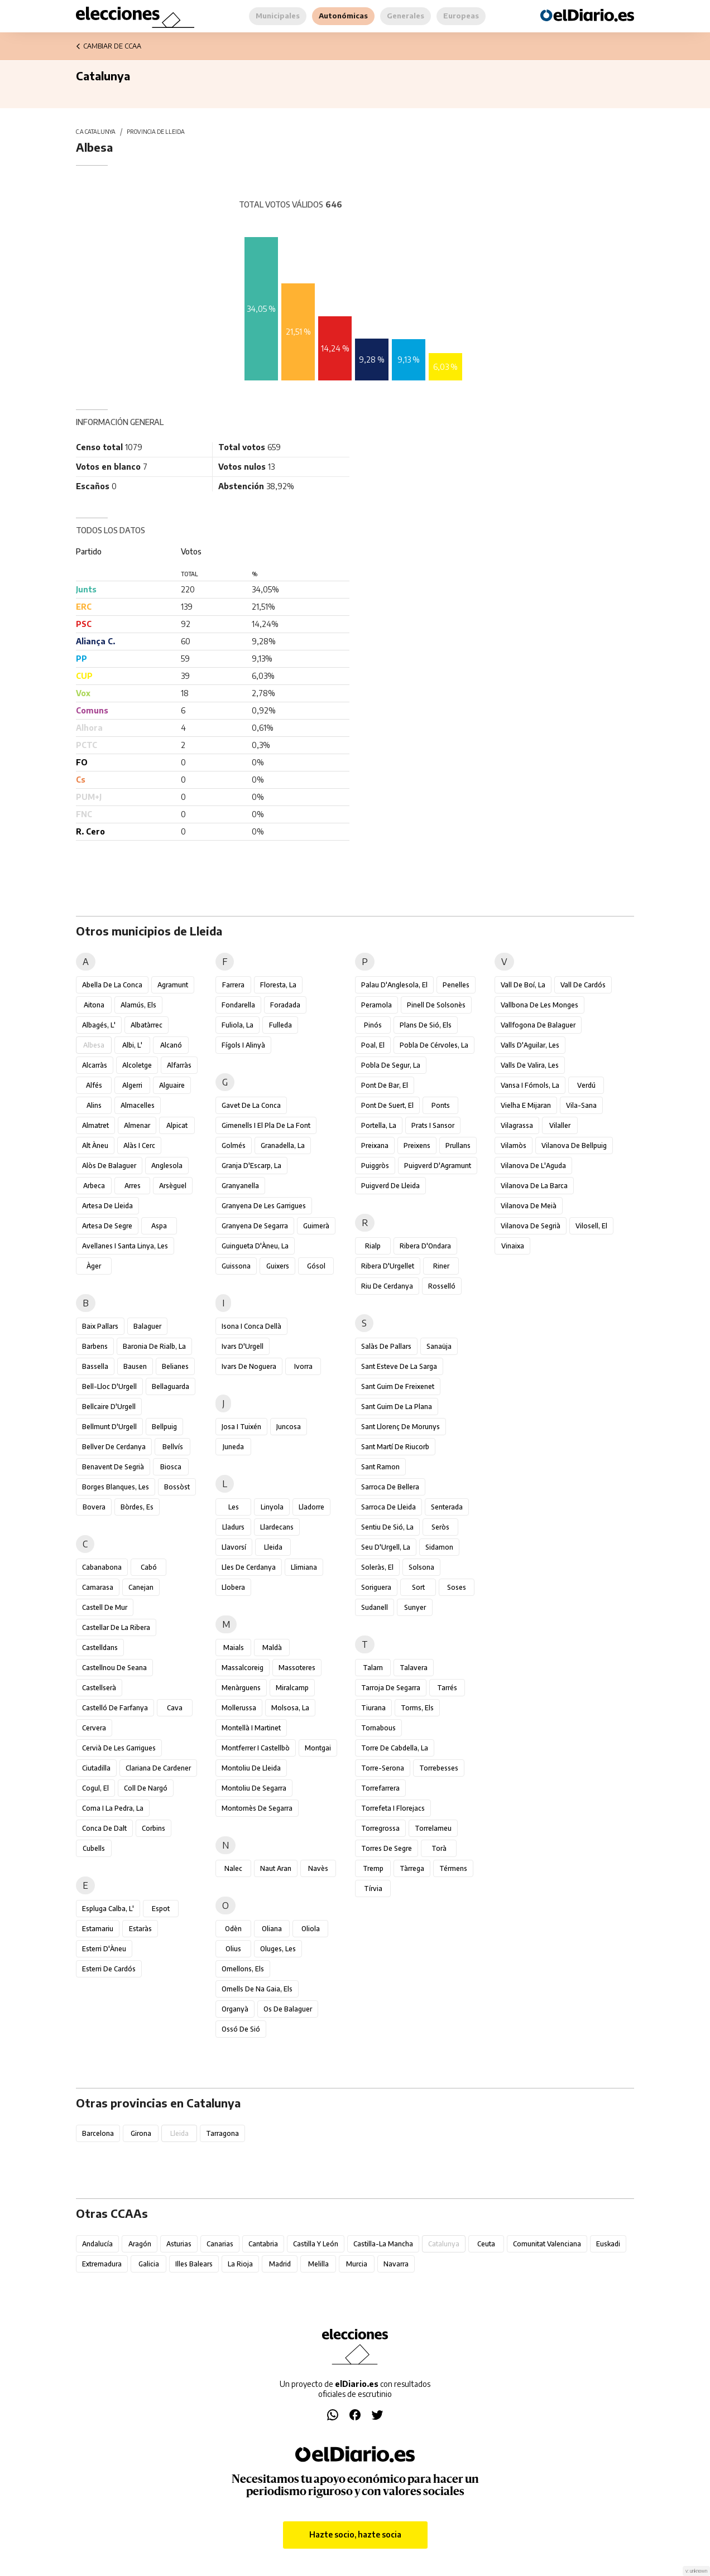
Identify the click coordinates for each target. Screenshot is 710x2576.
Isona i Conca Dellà (251, 1326)
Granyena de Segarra (255, 1226)
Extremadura (102, 2264)
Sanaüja (439, 1346)
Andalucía (97, 2244)
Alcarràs (94, 1065)
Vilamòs (513, 1145)
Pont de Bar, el (384, 1085)
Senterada (447, 1507)
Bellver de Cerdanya (114, 1447)
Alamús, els (138, 1005)
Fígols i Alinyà (243, 1045)
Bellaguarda (170, 1386)
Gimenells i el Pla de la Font (266, 1125)
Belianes (175, 1366)
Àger (94, 1266)
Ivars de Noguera (249, 1366)
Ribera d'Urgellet (387, 1266)
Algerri (132, 1085)
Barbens (95, 1346)
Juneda (233, 1447)
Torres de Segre (386, 1848)
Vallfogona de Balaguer (538, 1025)
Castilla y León (315, 2244)
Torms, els (417, 1708)
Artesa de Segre (107, 1226)
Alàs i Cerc (139, 1145)
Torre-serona (382, 1768)
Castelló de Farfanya (115, 1708)
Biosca (170, 1467)
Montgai (318, 1748)
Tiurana (373, 1708)
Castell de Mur (104, 1607)
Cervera (94, 1728)
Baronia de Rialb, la (154, 1346)
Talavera (414, 1667)
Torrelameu (433, 1828)
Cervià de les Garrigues (119, 1748)
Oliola (310, 1928)
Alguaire (172, 1085)
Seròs (440, 1527)
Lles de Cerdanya (249, 1567)
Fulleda (280, 1025)
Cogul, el (95, 1788)
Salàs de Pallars (386, 1346)
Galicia (148, 2264)
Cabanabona (102, 1567)
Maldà (272, 1647)
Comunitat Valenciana (547, 2244)
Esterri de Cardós (109, 1969)
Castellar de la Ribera (116, 1627)
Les (233, 1507)
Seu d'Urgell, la (385, 1547)
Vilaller (559, 1125)
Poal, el (373, 1045)
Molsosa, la (290, 1708)
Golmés (234, 1145)
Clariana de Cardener (158, 1768)
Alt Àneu (95, 1145)
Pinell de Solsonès (436, 1005)
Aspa (159, 1226)
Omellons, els (243, 1969)
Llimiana (304, 1567)
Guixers (277, 1266)
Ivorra (303, 1366)
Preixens (417, 1145)
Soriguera (376, 1587)
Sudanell (374, 1607)
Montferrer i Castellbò (256, 1748)
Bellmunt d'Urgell (109, 1426)
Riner (441, 1266)
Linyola (272, 1507)
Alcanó (171, 1045)
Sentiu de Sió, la (387, 1527)
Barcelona (98, 2133)
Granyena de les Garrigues (264, 1206)
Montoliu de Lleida (251, 1768)
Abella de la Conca (112, 985)
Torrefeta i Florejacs (393, 1808)
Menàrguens (241, 1687)
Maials (233, 1647)
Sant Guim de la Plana (396, 1406)
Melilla (318, 2264)
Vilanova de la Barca (534, 1185)
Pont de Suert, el (387, 1105)
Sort (418, 1587)
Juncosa (288, 1426)
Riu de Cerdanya (387, 1286)
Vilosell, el (591, 1226)
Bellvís (172, 1447)
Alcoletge (137, 1065)
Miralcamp (292, 1687)
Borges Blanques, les (115, 1487)
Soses (456, 1587)
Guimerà (316, 1226)
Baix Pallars (100, 1326)
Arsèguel (172, 1185)
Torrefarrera (380, 1788)
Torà (439, 1848)
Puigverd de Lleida (390, 1185)
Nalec (233, 1868)
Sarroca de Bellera (390, 1487)
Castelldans (100, 1647)
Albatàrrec (146, 1025)
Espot (161, 1908)
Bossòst (177, 1487)
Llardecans (277, 1527)
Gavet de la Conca (251, 1105)
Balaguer (147, 1326)
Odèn (233, 1928)
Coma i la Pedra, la (112, 1808)
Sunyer (415, 1607)
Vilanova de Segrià (530, 1226)
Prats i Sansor (432, 1125)
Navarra (396, 2264)
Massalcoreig (242, 1667)
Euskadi (608, 2244)
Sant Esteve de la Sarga (399, 1366)
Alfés (94, 1085)
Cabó (149, 1567)
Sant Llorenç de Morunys (400, 1426)
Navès (318, 1868)
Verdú (586, 1085)
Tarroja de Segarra (390, 1687)
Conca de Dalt (104, 1828)
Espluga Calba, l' (108, 1908)
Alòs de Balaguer (109, 1165)
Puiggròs (375, 1165)
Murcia (356, 2264)
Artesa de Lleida (107, 1206)
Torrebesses (438, 1768)
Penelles (456, 985)
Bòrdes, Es (137, 1507)
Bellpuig (164, 1426)
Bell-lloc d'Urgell (109, 1386)
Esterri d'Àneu (104, 1949)
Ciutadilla (96, 1768)
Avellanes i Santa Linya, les (125, 1246)
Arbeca (94, 1185)
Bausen (135, 1366)
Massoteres (297, 1667)
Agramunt (172, 985)
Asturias (178, 2244)
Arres (132, 1185)
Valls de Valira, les (530, 1065)
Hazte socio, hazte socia (355, 2534)
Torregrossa (380, 1828)
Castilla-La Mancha (383, 2244)
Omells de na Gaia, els (257, 1989)
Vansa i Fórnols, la (530, 1085)
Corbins (153, 1828)
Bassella (95, 1366)
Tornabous (378, 1728)
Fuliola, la (237, 1025)
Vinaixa (512, 1246)
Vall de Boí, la (523, 985)
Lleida (273, 1547)
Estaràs (140, 1928)
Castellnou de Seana (114, 1667)
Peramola (376, 1005)
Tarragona (222, 2133)
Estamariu (97, 1928)
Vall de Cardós (583, 985)
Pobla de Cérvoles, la (434, 1045)
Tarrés (447, 1687)
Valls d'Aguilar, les (530, 1045)
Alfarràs (179, 1065)
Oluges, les (278, 1949)
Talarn (373, 1667)
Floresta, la (278, 985)
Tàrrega (412, 1868)
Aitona (94, 1005)
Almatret (95, 1125)
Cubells (94, 1848)
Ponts (440, 1105)
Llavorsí (234, 1547)
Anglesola (167, 1165)
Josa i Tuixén (241, 1426)
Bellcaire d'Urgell (109, 1406)
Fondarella (238, 1005)
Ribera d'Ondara (425, 1246)
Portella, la (378, 1125)
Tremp (373, 1868)
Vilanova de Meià (529, 1206)
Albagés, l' (99, 1025)
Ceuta (486, 2244)
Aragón (139, 2244)
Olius (233, 1949)
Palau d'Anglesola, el (394, 985)
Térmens (453, 1868)
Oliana (272, 1928)
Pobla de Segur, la (390, 1065)
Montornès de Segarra (257, 1808)
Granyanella (240, 1185)
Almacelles (138, 1105)
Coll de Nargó (145, 1788)
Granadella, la (283, 1145)
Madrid (280, 2264)
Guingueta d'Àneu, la (255, 1246)
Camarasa (97, 1587)
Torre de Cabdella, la (394, 1748)
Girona (141, 2133)
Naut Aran (275, 1868)
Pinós (373, 1025)
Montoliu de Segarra (254, 1788)
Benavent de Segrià (113, 1467)
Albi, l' (132, 1045)
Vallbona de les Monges (539, 1005)
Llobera (233, 1587)
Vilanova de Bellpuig (574, 1145)
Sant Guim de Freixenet (397, 1386)
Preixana (374, 1145)
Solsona (421, 1567)
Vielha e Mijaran (526, 1105)
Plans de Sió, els (426, 1025)
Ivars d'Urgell (242, 1346)
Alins (94, 1105)
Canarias (220, 2244)
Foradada (285, 1005)
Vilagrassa (517, 1125)
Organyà (235, 2009)
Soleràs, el (377, 1567)
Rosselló (441, 1286)
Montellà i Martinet (251, 1728)
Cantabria (263, 2244)
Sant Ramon (380, 1467)
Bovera (94, 1507)
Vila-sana (581, 1105)
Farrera (233, 985)
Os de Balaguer (287, 2009)
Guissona (236, 1266)
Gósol (316, 1266)
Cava (175, 1708)
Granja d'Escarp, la (251, 1165)
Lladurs (233, 1527)
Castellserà (99, 1687)
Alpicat (177, 1125)
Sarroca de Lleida (388, 1507)
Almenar (137, 1125)
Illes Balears (194, 2264)
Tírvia (373, 1888)
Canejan (140, 1587)
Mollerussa (239, 1708)
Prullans (458, 1145)
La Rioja (240, 2264)
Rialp (373, 1246)
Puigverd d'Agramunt (437, 1165)
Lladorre (311, 1507)
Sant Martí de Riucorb (395, 1447)
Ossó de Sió (241, 2029)
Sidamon (439, 1547)
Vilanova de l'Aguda (533, 1165)
